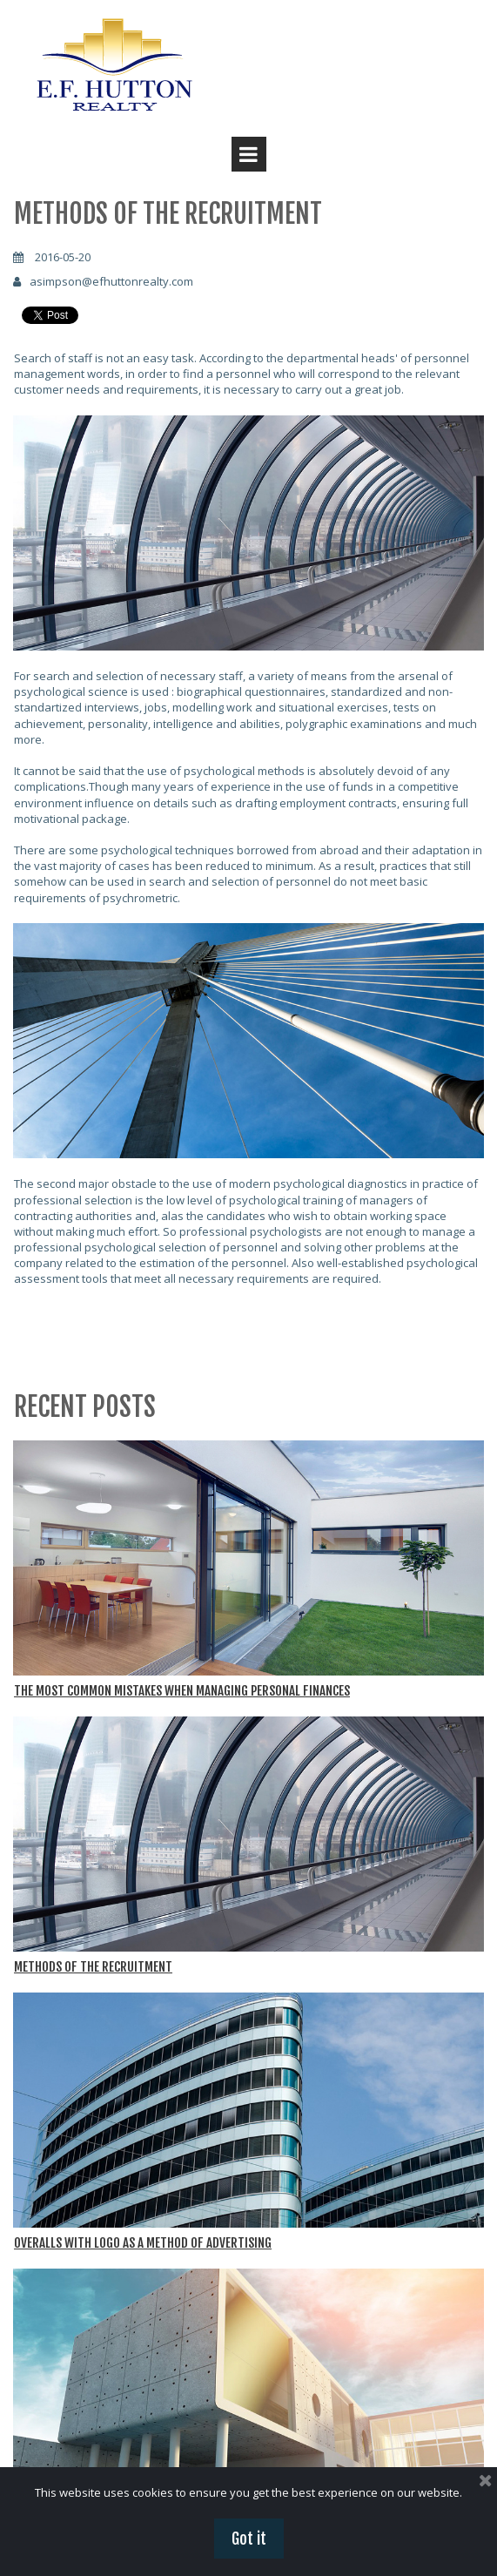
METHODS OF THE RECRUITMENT (93, 1967)
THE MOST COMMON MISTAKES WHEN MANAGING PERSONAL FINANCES (182, 1690)
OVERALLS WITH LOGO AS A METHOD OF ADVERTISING (143, 2243)
